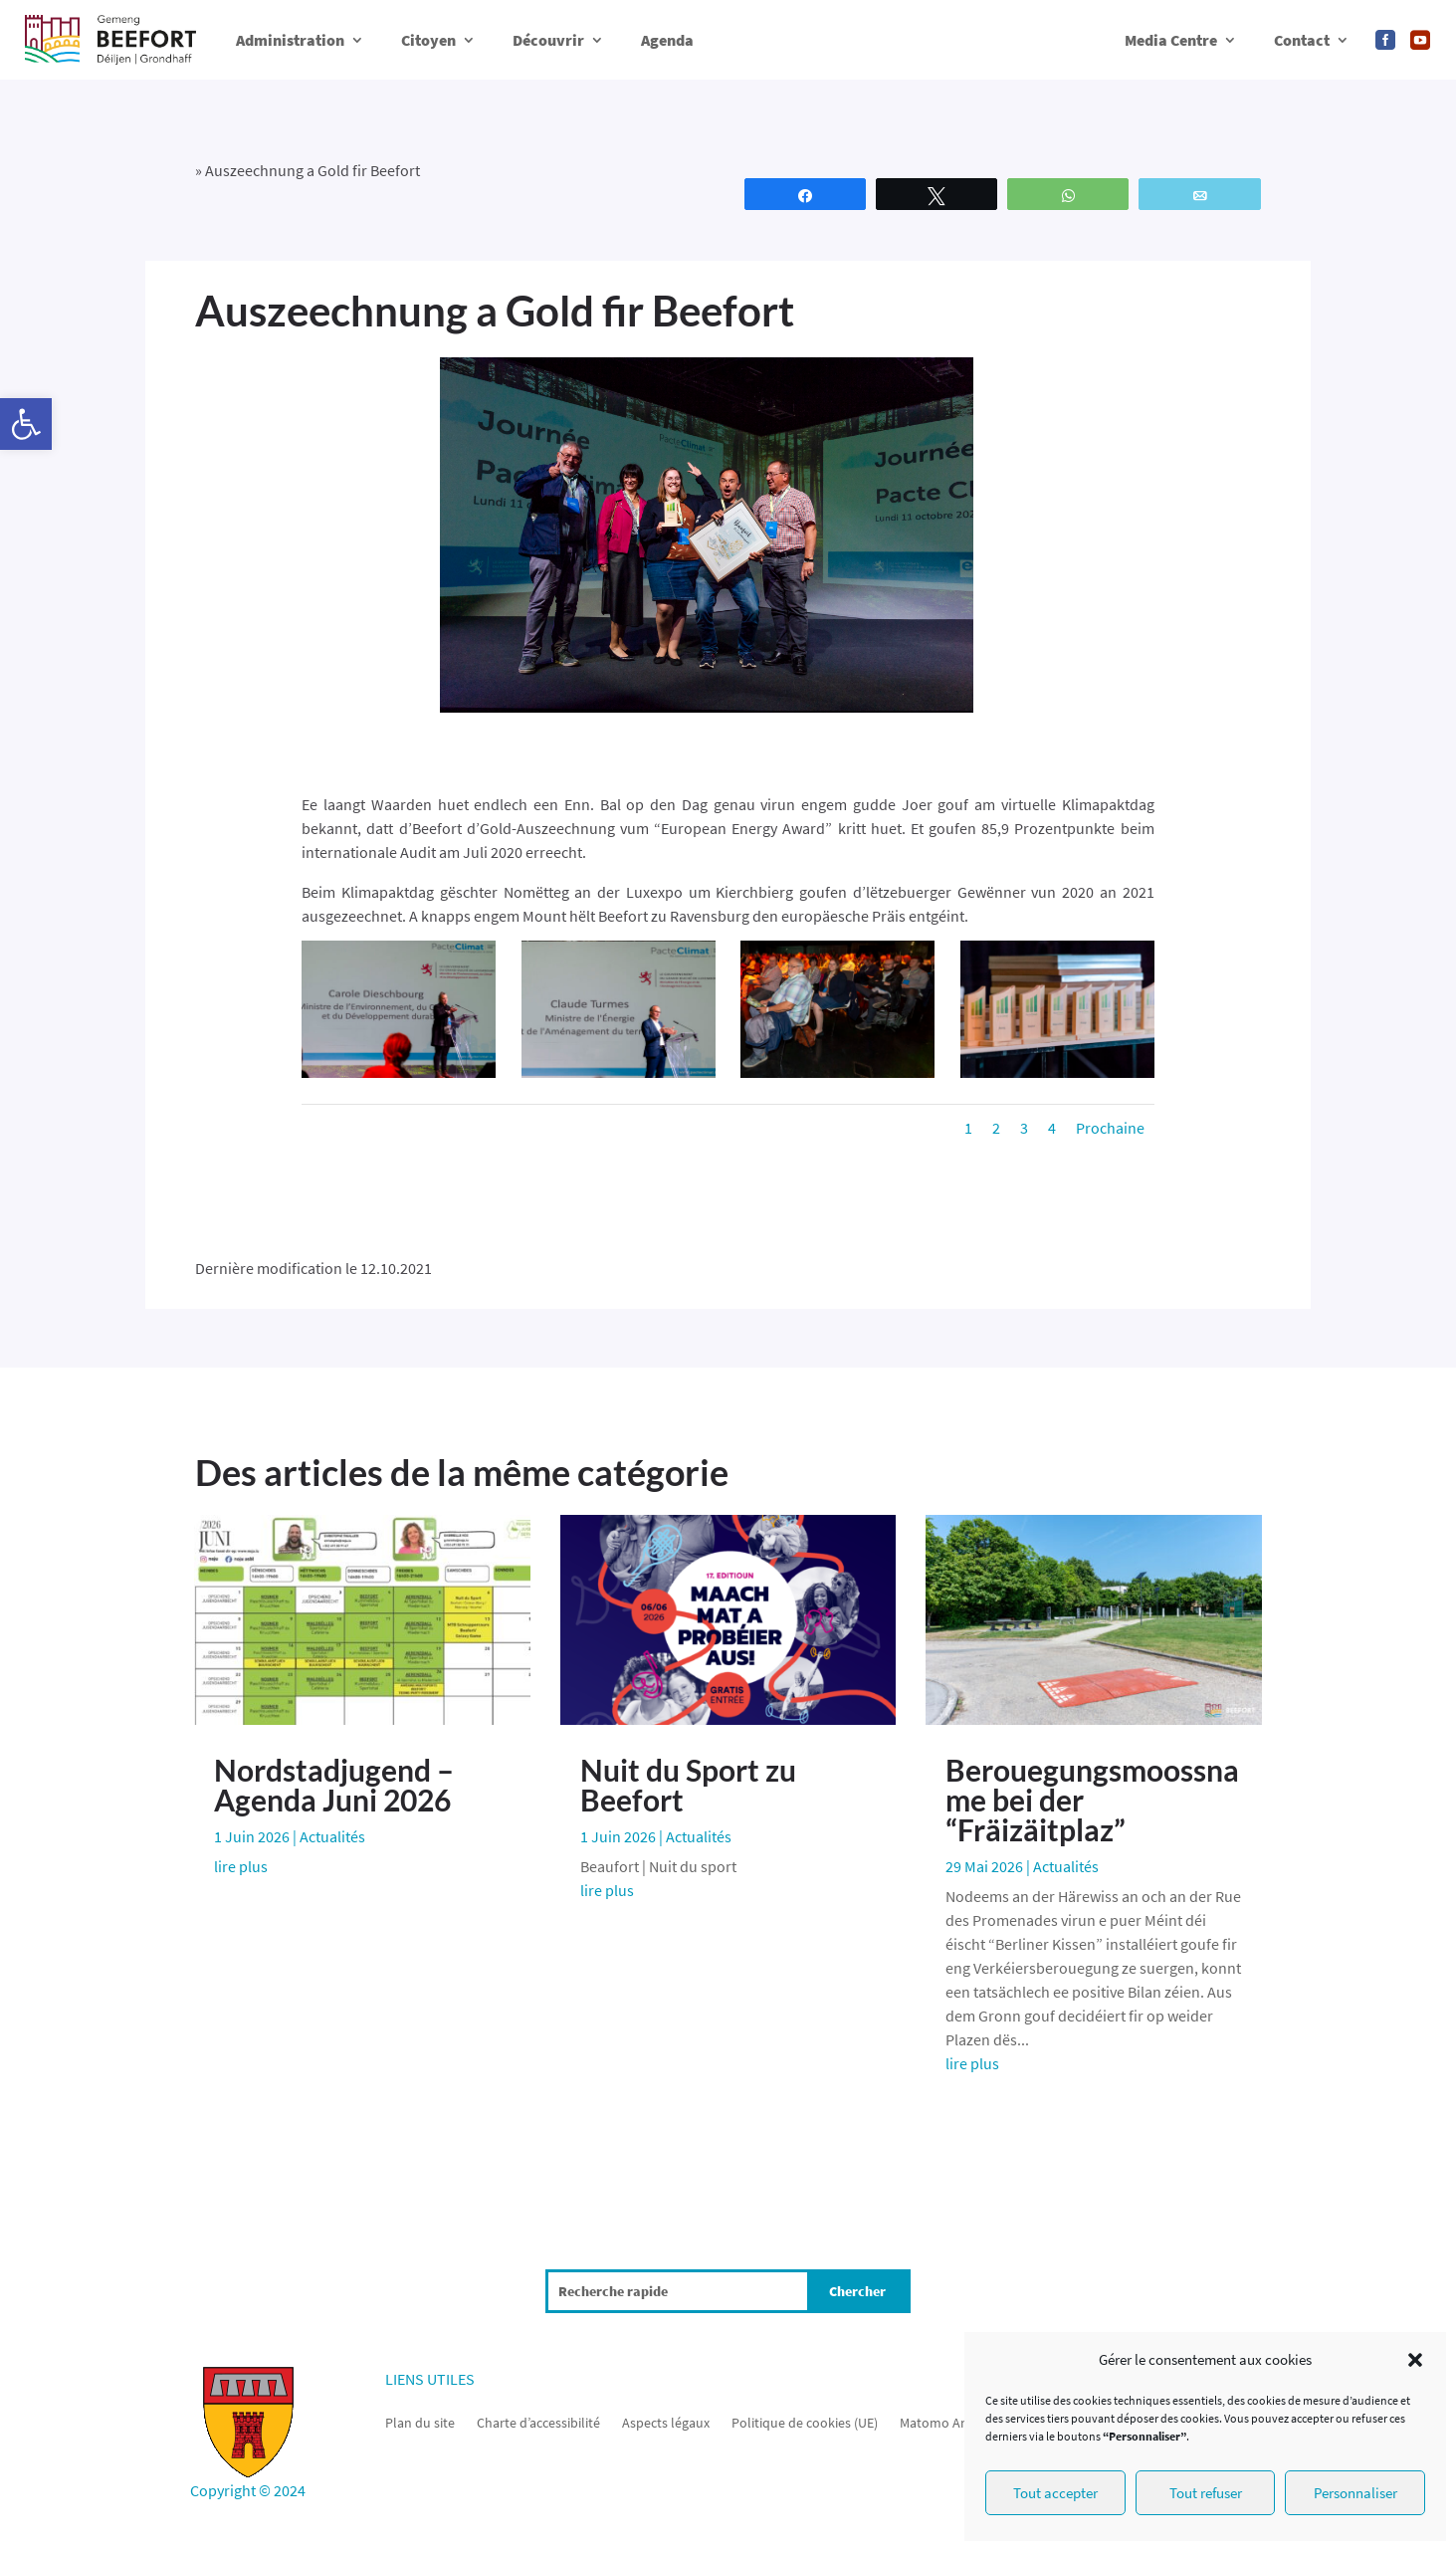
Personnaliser (1355, 2492)
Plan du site (420, 2422)
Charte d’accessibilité (538, 2422)
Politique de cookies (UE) (804, 2422)
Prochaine (1110, 1128)
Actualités (332, 1836)
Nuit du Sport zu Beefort (688, 1784)
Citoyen (428, 40)
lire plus (241, 1866)
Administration (290, 40)
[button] (26, 424)
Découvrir (548, 40)
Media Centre (1171, 40)
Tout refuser (1205, 2492)
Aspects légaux (666, 2422)
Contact (1302, 40)
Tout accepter (1055, 2492)
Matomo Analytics (953, 2422)
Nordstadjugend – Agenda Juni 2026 (334, 1784)
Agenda (667, 40)
